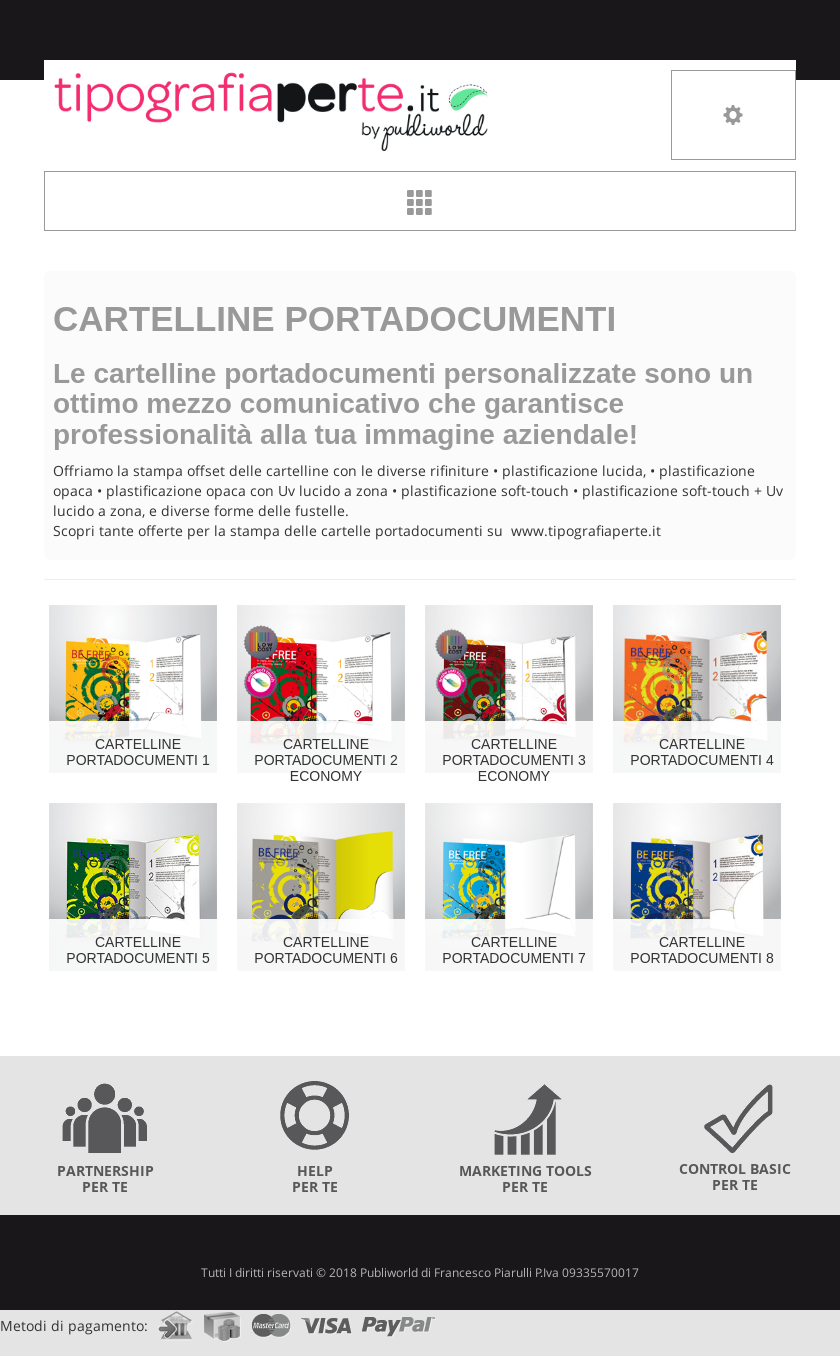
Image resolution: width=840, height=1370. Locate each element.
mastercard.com (271, 1319)
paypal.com (399, 1319)
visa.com (326, 1319)
